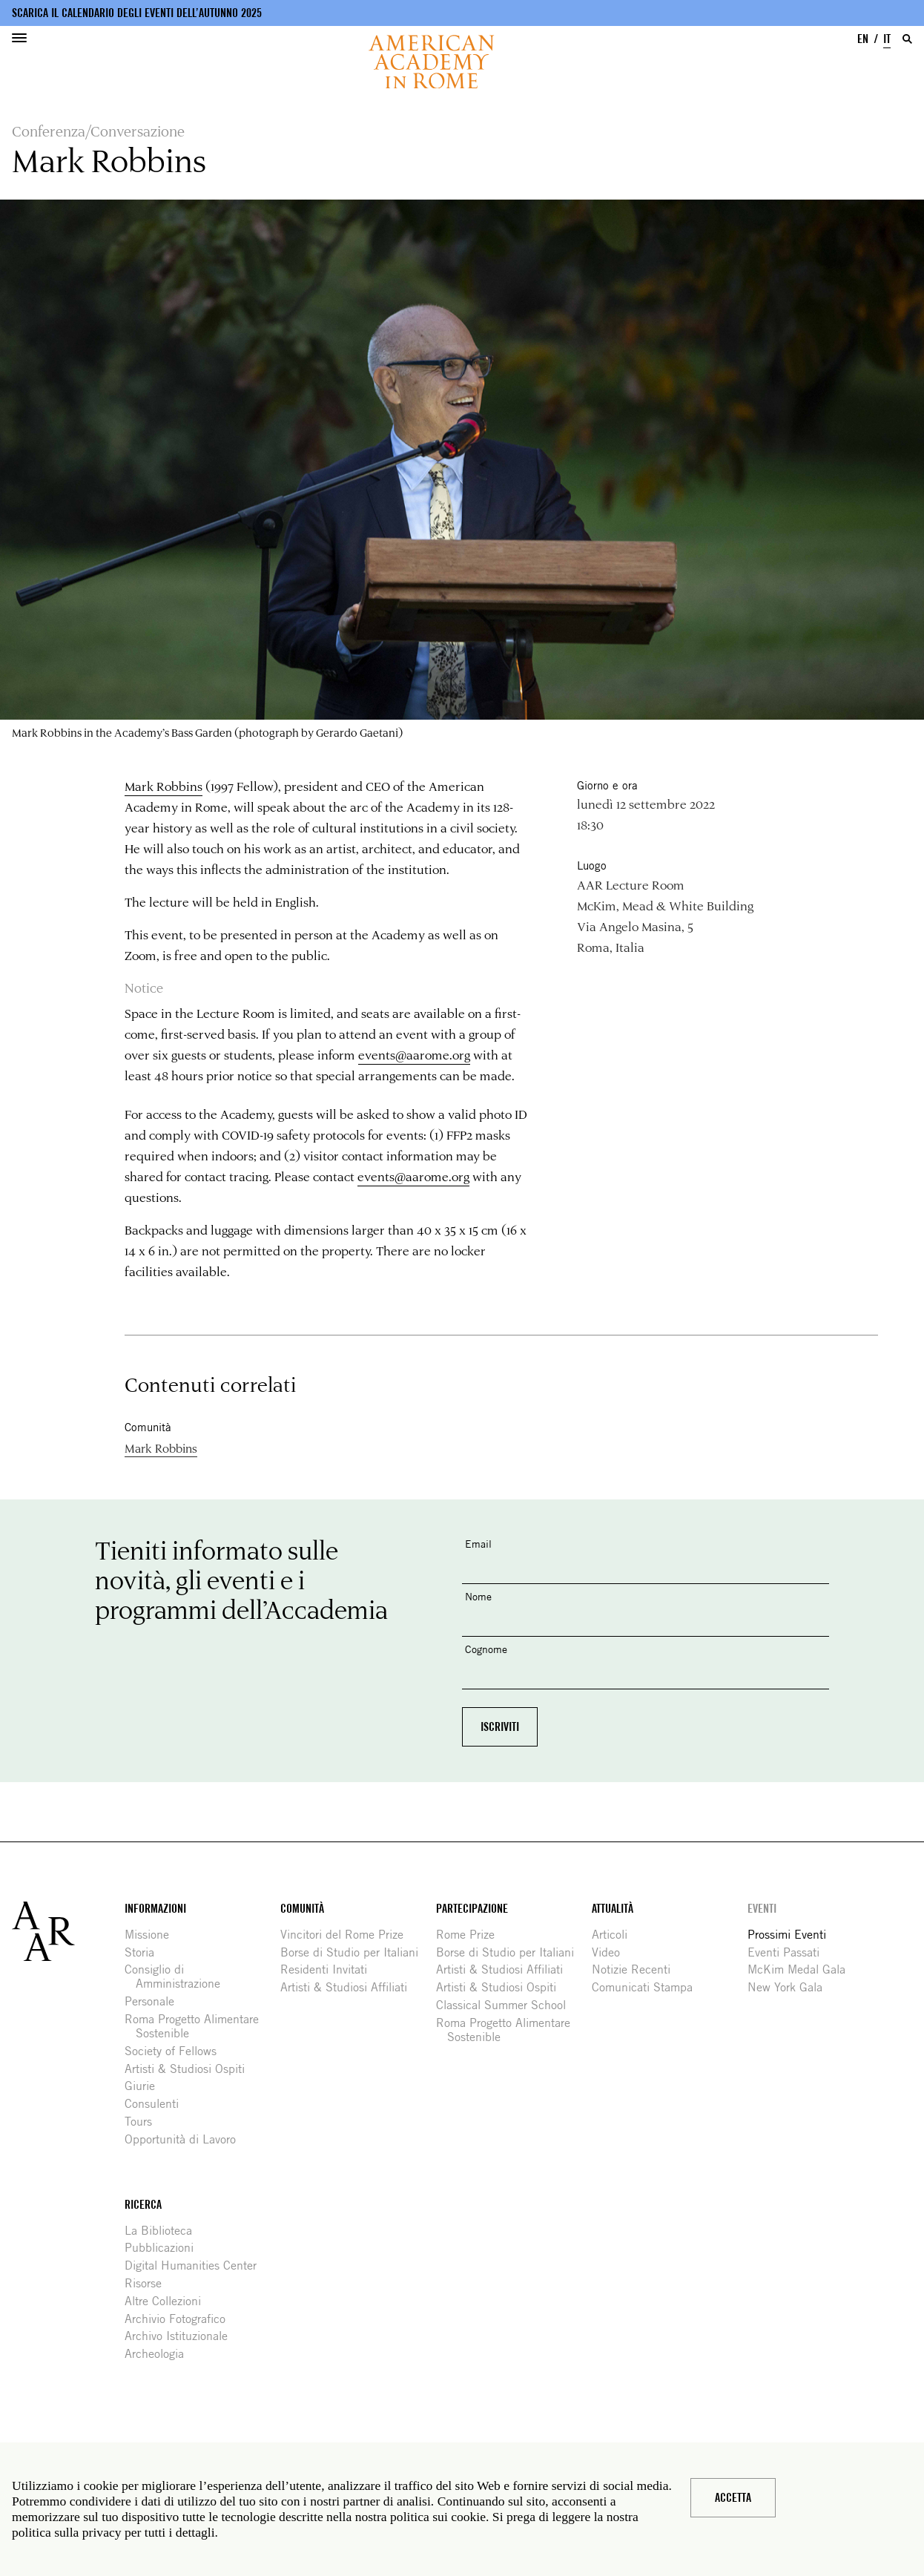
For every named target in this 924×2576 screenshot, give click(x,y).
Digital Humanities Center (196, 2265)
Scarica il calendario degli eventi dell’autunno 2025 (137, 13)
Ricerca (143, 2205)
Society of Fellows (176, 2051)
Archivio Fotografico (180, 2319)
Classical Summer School (506, 2005)
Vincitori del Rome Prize (347, 1935)
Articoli (615, 1935)
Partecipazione (472, 1909)
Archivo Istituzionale (182, 2336)
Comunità (302, 1909)
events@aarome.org (414, 1054)
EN (862, 39)
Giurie (145, 2086)
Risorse (149, 2283)
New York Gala (790, 1987)
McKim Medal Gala (802, 1969)
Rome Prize (471, 1935)
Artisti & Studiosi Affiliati (349, 1987)
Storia (145, 1952)
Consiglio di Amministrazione (178, 1976)
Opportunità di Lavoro (186, 2139)
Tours (144, 2122)
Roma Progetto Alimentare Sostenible (197, 2026)
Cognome (486, 1649)
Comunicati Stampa (648, 1987)
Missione (152, 1935)
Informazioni (155, 1909)
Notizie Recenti (636, 1969)
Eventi (762, 1909)
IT (887, 39)
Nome (478, 1596)
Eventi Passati (789, 1952)
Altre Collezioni (168, 2301)
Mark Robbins (163, 786)
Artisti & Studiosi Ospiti (190, 2069)
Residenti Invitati (329, 1969)
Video (611, 1952)
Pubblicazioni (165, 2248)
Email (478, 1543)
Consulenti (157, 2104)
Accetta (733, 2498)
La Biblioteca (164, 2231)
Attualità (612, 1909)
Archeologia (160, 2354)
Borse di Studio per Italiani (354, 1952)
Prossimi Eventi (792, 1935)
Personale (155, 2001)
